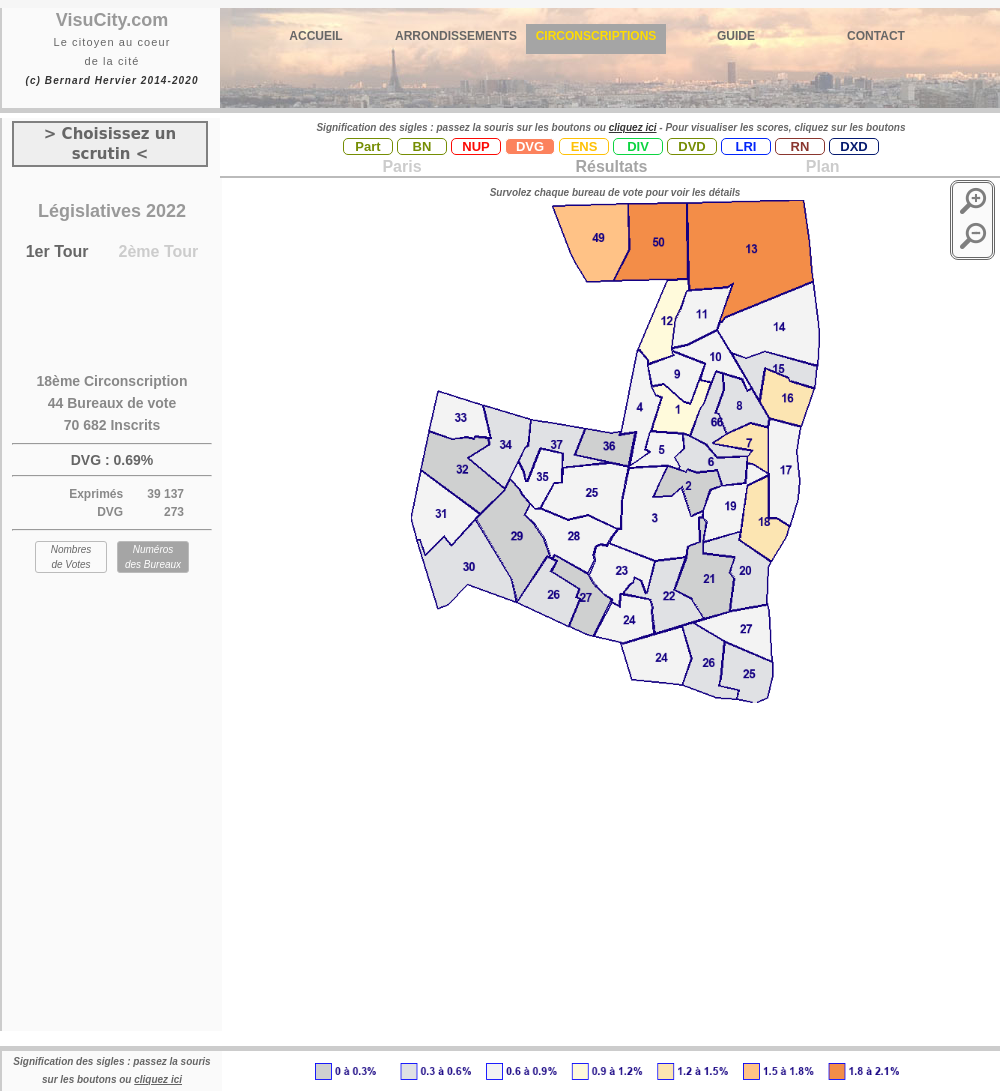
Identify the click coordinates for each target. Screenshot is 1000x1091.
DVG (530, 146)
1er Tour (57, 251)
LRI (746, 146)
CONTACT (876, 36)
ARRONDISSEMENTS (456, 36)
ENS (584, 146)
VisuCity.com (112, 20)
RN (800, 146)
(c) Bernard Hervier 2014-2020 (111, 80)
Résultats (611, 166)
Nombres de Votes (71, 557)
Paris (401, 166)
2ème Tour (159, 251)
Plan (820, 166)
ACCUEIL (315, 36)
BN (422, 146)
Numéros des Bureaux (153, 557)
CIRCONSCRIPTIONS (596, 36)
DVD (691, 146)
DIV (638, 146)
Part (367, 146)
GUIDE (736, 36)
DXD (853, 146)
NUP (475, 146)
